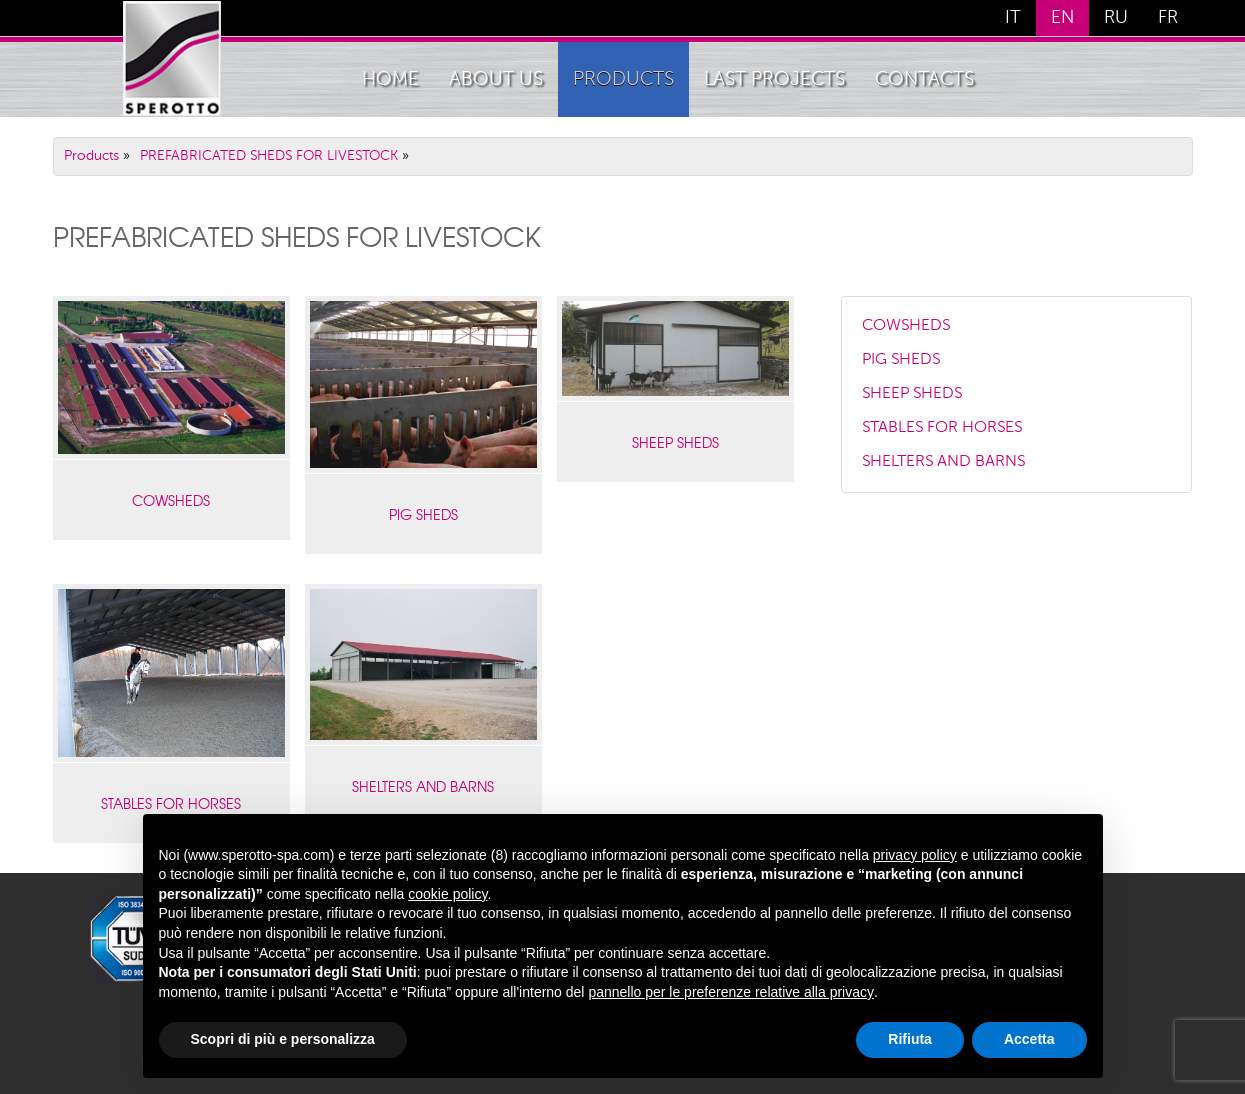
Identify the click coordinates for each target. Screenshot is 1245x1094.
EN (1062, 18)
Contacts (924, 79)
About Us (496, 79)
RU (1116, 18)
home (390, 79)
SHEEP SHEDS (675, 442)
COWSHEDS (171, 500)
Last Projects (774, 79)
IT (1013, 18)
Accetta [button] (1029, 1039)
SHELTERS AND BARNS (423, 786)
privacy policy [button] (915, 855)
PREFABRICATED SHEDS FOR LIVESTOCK (269, 156)
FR (1168, 18)
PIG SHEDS (423, 514)
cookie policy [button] (447, 894)
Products (623, 79)
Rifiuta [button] (910, 1039)
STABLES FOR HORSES (942, 428)
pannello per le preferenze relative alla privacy (731, 992)
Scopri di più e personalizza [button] (283, 1039)
